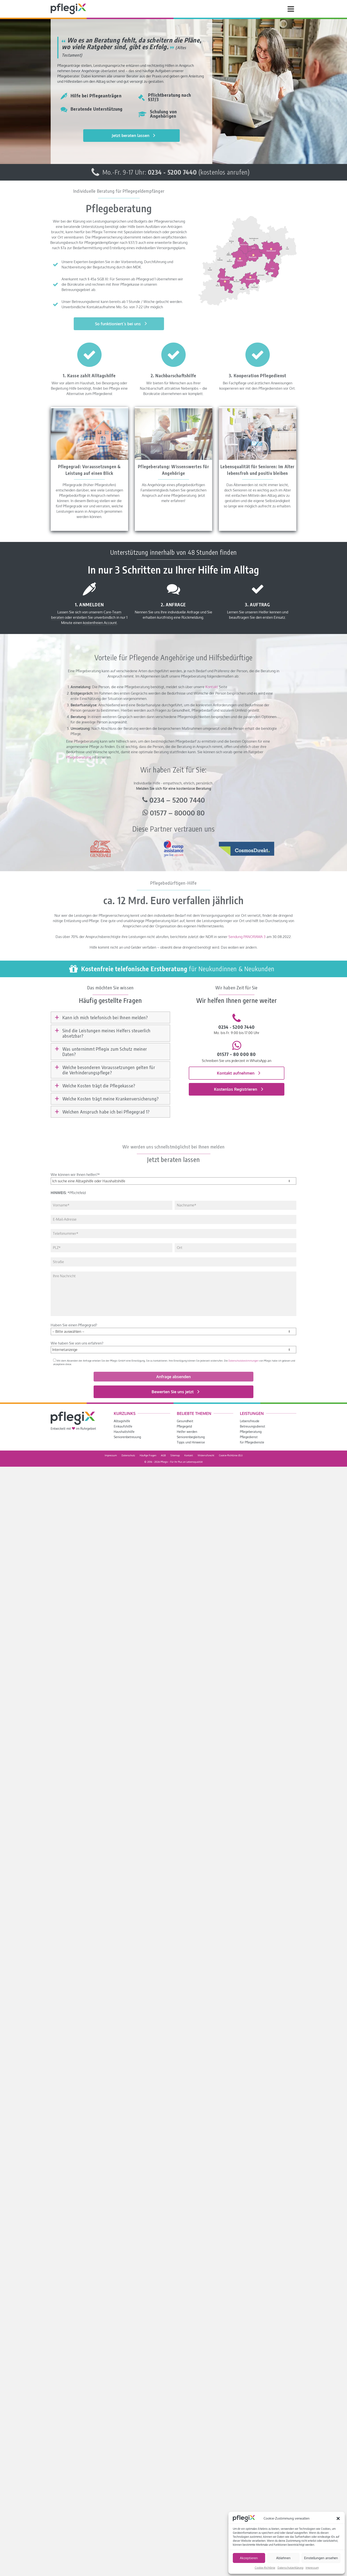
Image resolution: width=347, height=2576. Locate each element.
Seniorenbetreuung (127, 1437)
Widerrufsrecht (206, 1455)
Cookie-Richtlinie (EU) (231, 1455)
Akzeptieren (249, 2558)
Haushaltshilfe (124, 1431)
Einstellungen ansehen (321, 2558)
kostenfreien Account (100, 622)
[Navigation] (290, 9)
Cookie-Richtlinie (265, 2567)
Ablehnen (283, 2558)
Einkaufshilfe (123, 1426)
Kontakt (188, 1455)
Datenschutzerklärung (290, 2567)
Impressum (312, 2567)
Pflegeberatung (251, 1431)
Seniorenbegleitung (191, 1437)
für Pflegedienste (252, 1442)
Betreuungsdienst (252, 1426)
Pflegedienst (249, 1437)
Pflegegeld (184, 1426)
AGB (163, 1455)
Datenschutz (128, 1455)
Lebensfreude (249, 1421)
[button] (338, 2518)
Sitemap (175, 1455)
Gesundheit (185, 1421)
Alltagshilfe (122, 1421)
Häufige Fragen (148, 1455)
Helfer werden (187, 1431)
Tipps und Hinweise (191, 1442)
